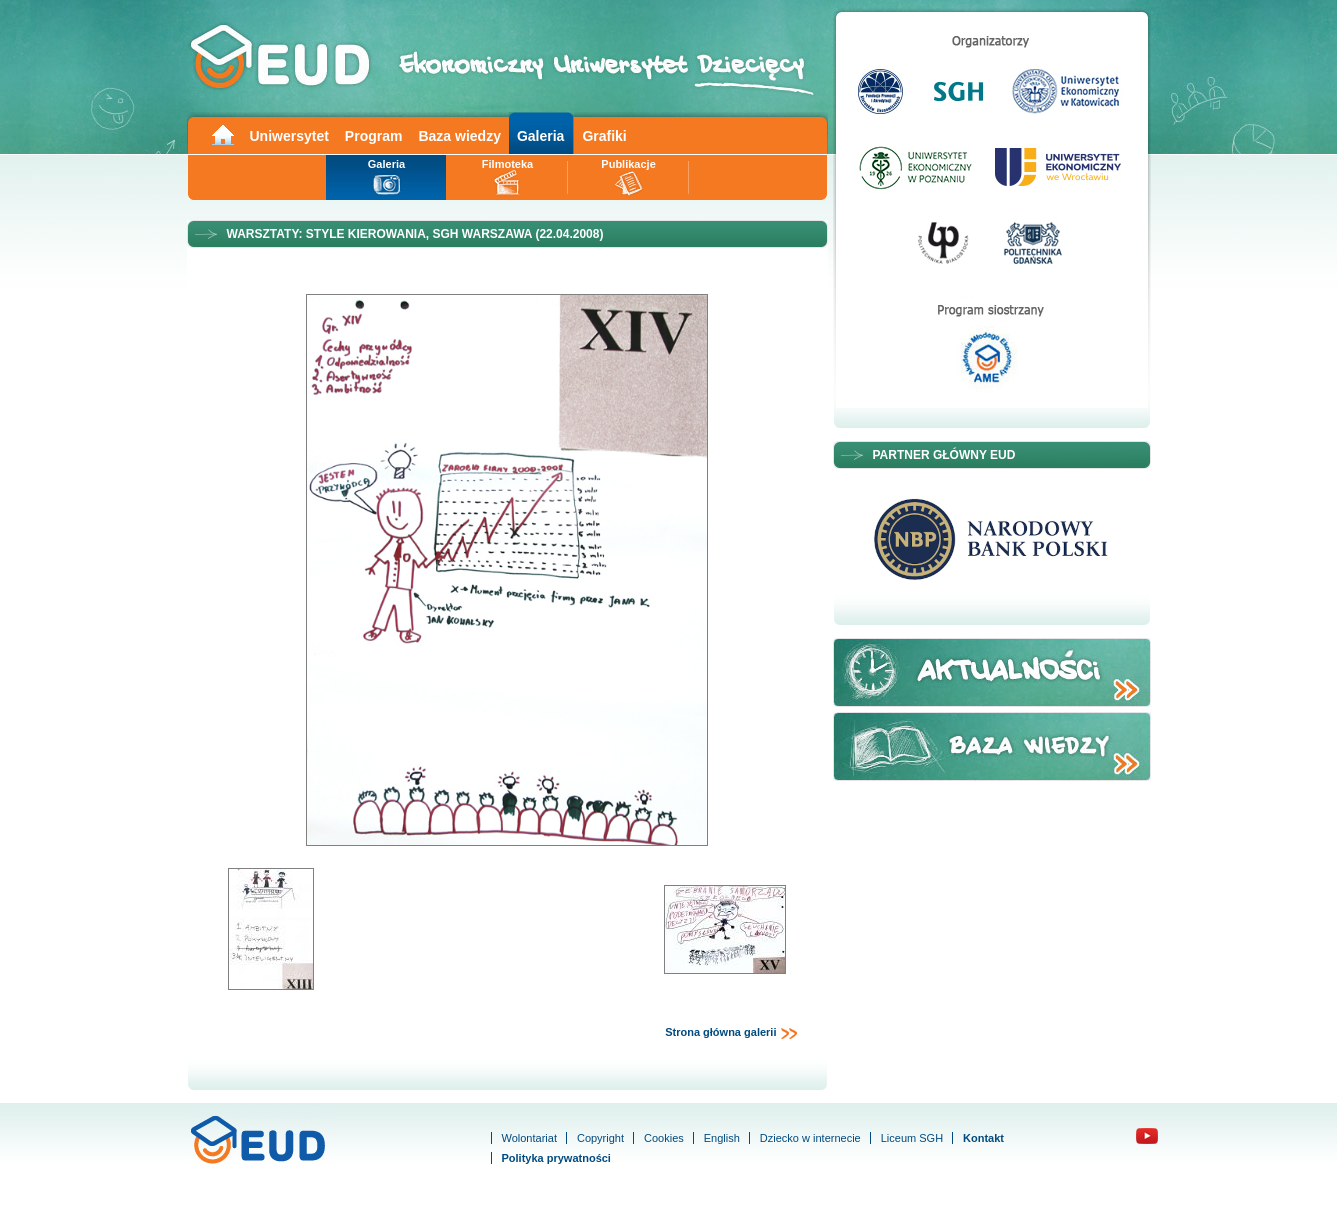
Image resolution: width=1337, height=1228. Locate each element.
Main (222, 133)
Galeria (540, 136)
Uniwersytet (289, 136)
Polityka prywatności (556, 1158)
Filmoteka (507, 164)
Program (374, 136)
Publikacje (628, 164)
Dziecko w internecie (810, 1138)
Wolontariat (529, 1138)
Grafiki (604, 136)
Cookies (664, 1138)
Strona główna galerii (731, 1033)
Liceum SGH (912, 1138)
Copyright (600, 1138)
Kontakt (983, 1138)
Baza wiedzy (459, 136)
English (722, 1138)
